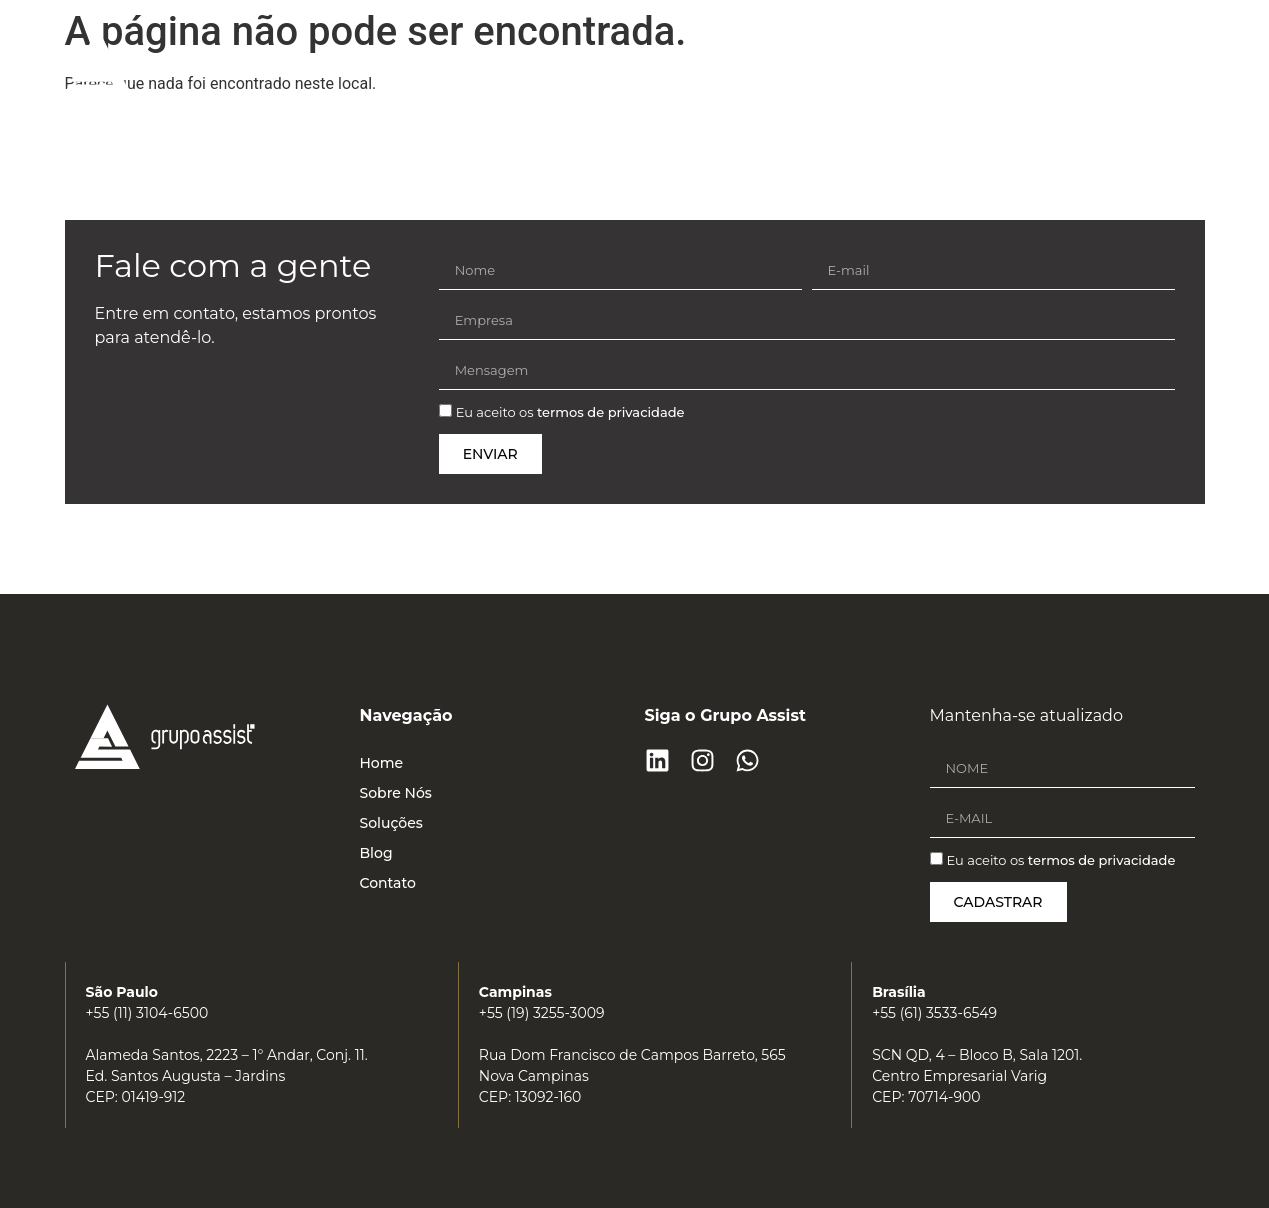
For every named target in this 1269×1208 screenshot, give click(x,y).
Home (646, 59)
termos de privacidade (611, 413)
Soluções (867, 59)
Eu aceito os (570, 413)
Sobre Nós (752, 59)
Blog (961, 59)
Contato (1053, 59)
